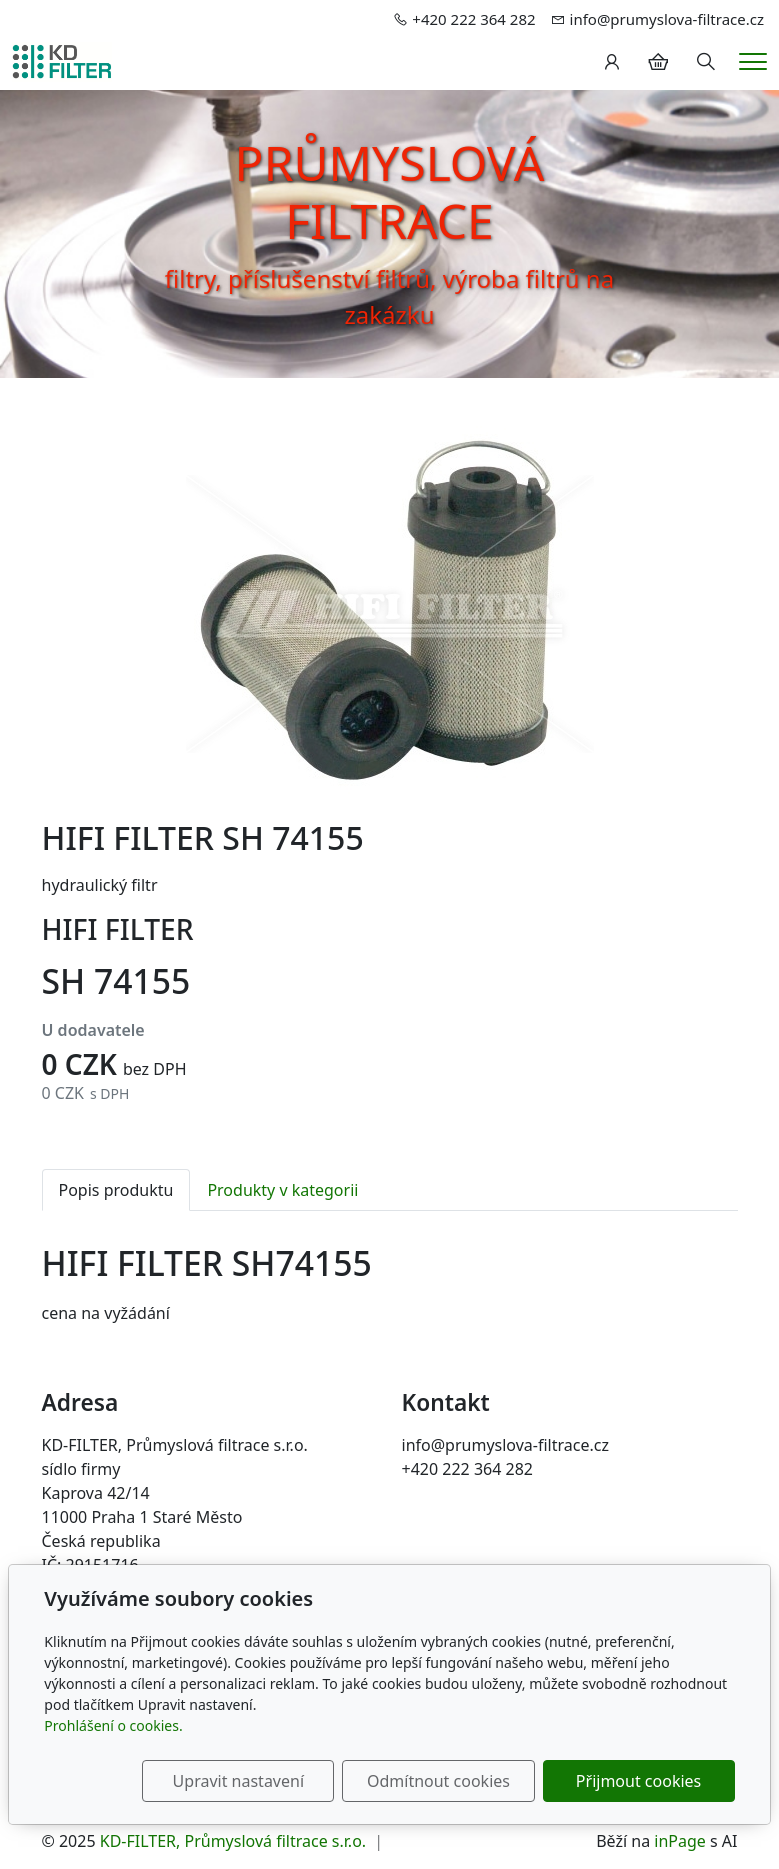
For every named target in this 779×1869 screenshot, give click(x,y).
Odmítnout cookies (438, 1781)
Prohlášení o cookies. (113, 1725)
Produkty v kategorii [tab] (282, 1190)
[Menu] (753, 61)
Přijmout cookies (638, 1781)
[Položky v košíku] (658, 62)
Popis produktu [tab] (116, 1190)
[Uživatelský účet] (612, 62)
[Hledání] (706, 62)
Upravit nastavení (238, 1781)
